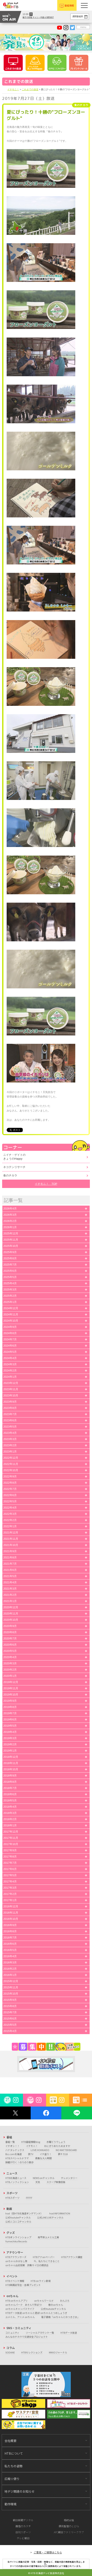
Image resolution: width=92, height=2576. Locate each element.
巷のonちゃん (55, 2304)
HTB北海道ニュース (15, 2178)
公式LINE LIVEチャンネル (50, 2217)
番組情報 (69, 5)
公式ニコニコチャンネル (18, 2221)
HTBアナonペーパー (44, 2257)
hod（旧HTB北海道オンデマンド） (24, 2213)
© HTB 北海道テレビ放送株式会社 (46, 2573)
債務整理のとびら (69, 2526)
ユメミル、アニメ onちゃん (20, 2317)
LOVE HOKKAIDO (40, 2150)
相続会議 (69, 2520)
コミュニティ (12, 2332)
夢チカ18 (63, 2154)
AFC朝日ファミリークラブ (69, 2532)
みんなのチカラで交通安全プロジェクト (26, 2336)
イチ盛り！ (45, 2154)
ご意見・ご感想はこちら (48, 2552)
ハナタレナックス (14, 2150)
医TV (30, 2154)
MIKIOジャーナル (58, 2352)
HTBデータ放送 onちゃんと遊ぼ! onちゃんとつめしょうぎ (36, 2313)
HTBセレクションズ (31, 2352)
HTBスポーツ (12, 2197)
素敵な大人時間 (43, 2158)
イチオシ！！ (12, 2146)
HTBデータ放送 (68, 2332)
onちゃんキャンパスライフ (19, 2308)
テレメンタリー (69, 2178)
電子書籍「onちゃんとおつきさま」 (60, 2317)
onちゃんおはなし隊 (16, 2261)
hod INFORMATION (59, 2213)
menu (83, 27)
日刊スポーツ (23, 2532)
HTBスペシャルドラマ (17, 2158)
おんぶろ (64, 2300)
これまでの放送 (30, 89)
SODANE (10, 2352)
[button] (84, 5)
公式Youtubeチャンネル (18, 2217)
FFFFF (29, 2197)
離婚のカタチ (23, 2526)
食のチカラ (10, 1175)
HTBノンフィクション (17, 2182)
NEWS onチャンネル (43, 2178)
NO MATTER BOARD (66, 2150)
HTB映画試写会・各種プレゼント (23, 2285)
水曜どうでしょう (56, 2141)
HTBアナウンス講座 (71, 2257)
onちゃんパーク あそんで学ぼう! (23, 2304)
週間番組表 (77, 16)
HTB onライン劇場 (41, 2280)
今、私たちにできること (47, 2261)
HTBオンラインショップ (18, 2237)
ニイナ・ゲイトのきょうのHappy (14, 1156)
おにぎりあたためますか (57, 2146)
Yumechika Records (16, 2241)
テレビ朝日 (23, 2538)
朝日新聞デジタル (23, 2520)
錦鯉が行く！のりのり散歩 (19, 2162)
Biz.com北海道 (13, 2154)
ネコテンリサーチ (14, 1167)
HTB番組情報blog (30, 2141)
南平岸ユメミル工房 (48, 2237)
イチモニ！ (13, 89)
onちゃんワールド (44, 2300)
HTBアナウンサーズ (15, 2257)
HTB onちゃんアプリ (16, 2300)
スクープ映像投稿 (56, 2182)
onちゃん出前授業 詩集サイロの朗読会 (26, 2265)
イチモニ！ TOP (46, 1183)
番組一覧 (10, 2141)
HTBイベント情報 (14, 2280)
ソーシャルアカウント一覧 (40, 2332)
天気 (37, 2182)
